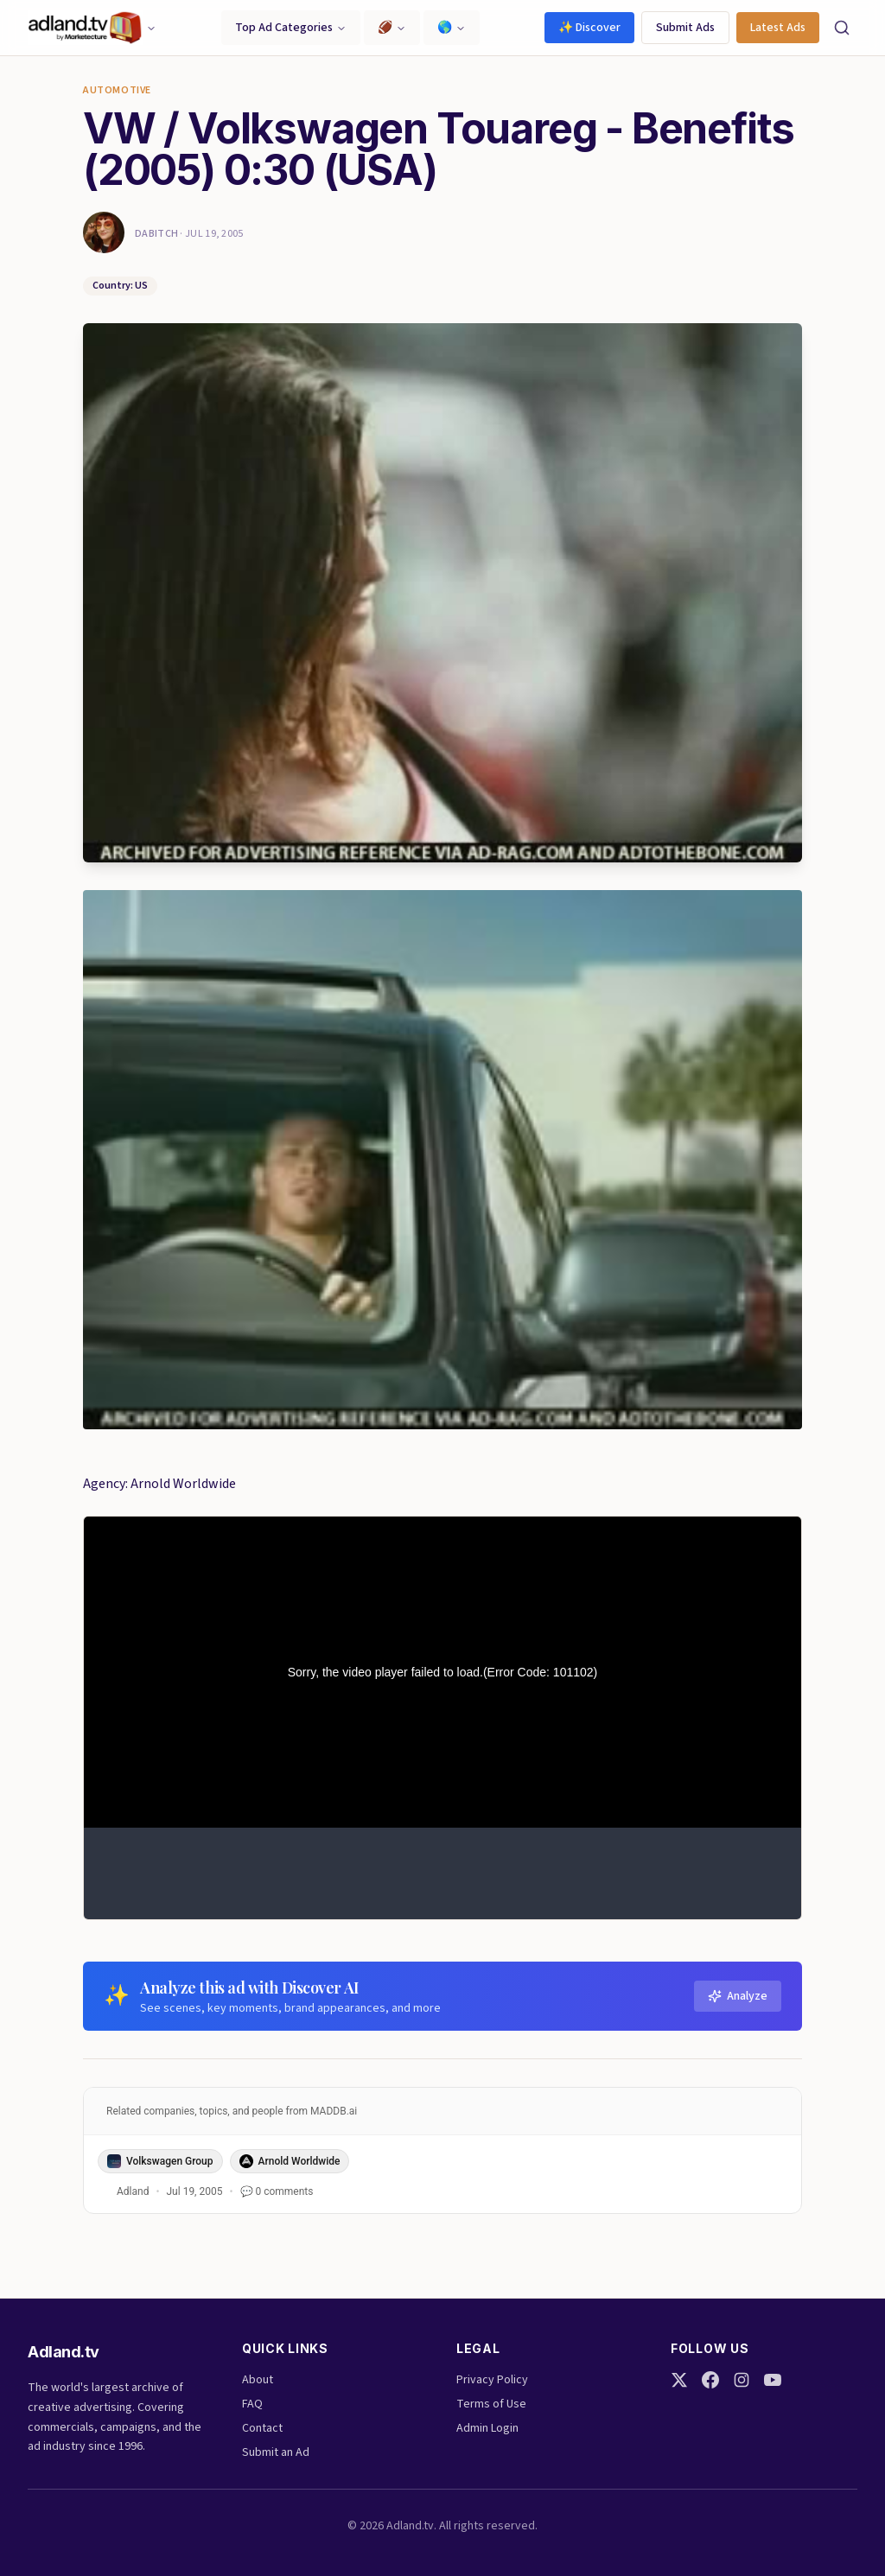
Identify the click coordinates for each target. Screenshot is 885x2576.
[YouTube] (772, 2379)
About (257, 2379)
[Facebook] (710, 2379)
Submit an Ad (275, 2452)
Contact (262, 2428)
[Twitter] (679, 2379)
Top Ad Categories (291, 27)
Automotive (117, 91)
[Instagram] (741, 2379)
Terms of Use (491, 2404)
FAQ (252, 2404)
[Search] (841, 27)
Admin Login (487, 2428)
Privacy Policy (492, 2379)
